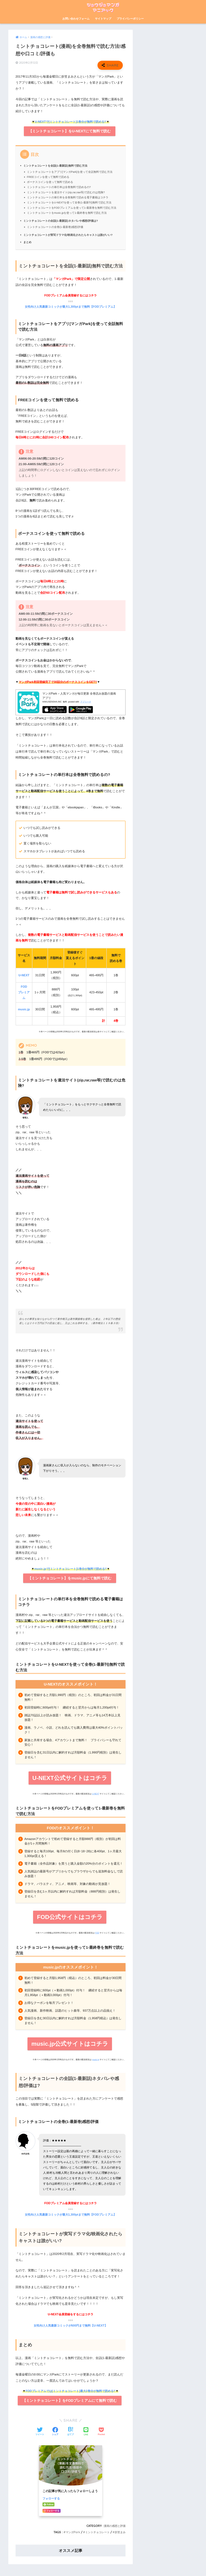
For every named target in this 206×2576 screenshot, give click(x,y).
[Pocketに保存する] (101, 2432)
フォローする (52, 2499)
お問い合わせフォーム (76, 18)
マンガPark (70, 2533)
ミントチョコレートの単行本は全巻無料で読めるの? (59, 187)
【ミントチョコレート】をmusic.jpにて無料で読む (69, 1578)
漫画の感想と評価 (114, 2527)
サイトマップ (103, 18)
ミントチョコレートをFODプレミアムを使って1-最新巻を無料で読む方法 (72, 207)
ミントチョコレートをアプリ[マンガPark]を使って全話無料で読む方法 (70, 171)
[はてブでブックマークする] (70, 2432)
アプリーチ (85, 702)
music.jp (95, 2060)
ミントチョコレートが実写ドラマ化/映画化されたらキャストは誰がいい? (70, 234)
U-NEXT (95, 1794)
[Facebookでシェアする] (55, 2432)
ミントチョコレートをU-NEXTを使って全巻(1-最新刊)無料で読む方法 (69, 202)
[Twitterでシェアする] (39, 2432)
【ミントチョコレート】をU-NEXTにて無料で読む (70, 131)
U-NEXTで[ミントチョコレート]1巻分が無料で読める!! (70, 121)
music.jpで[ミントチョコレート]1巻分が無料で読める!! (70, 1569)
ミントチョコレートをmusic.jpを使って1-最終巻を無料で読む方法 (67, 212)
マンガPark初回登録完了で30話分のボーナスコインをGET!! (60, 682)
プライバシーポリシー (130, 18)
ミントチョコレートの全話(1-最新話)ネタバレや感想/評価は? (63, 220)
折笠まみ (120, 2533)
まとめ (27, 242)
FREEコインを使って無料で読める (48, 176)
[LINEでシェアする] (85, 2432)
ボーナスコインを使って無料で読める (50, 181)
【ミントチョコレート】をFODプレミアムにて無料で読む (69, 2401)
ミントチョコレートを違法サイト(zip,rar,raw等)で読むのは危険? (66, 192)
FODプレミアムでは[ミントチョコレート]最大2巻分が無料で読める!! (70, 2392)
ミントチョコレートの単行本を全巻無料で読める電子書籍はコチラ (67, 197)
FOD (97, 1933)
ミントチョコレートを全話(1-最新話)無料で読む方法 (57, 165)
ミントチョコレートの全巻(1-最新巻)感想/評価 (55, 226)
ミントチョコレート (96, 2533)
